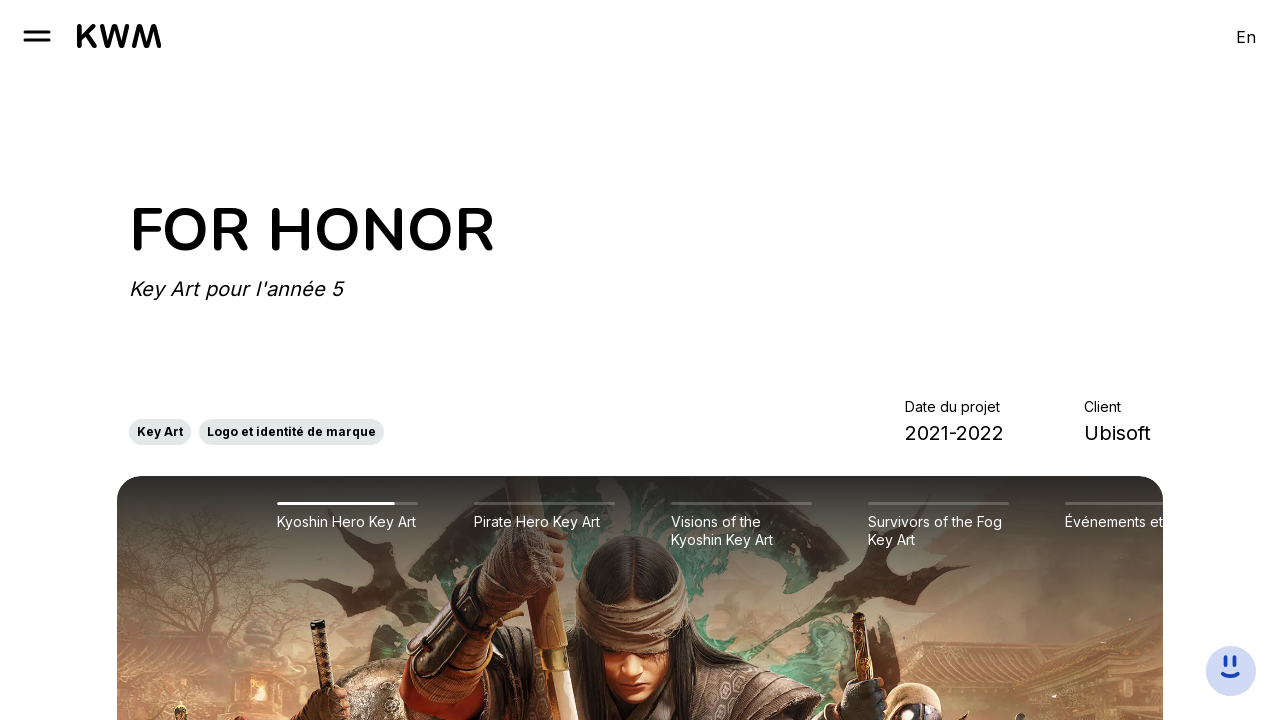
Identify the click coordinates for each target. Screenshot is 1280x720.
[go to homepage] (119, 36)
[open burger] (37, 36)
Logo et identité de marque (291, 431)
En (1246, 37)
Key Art (160, 431)
